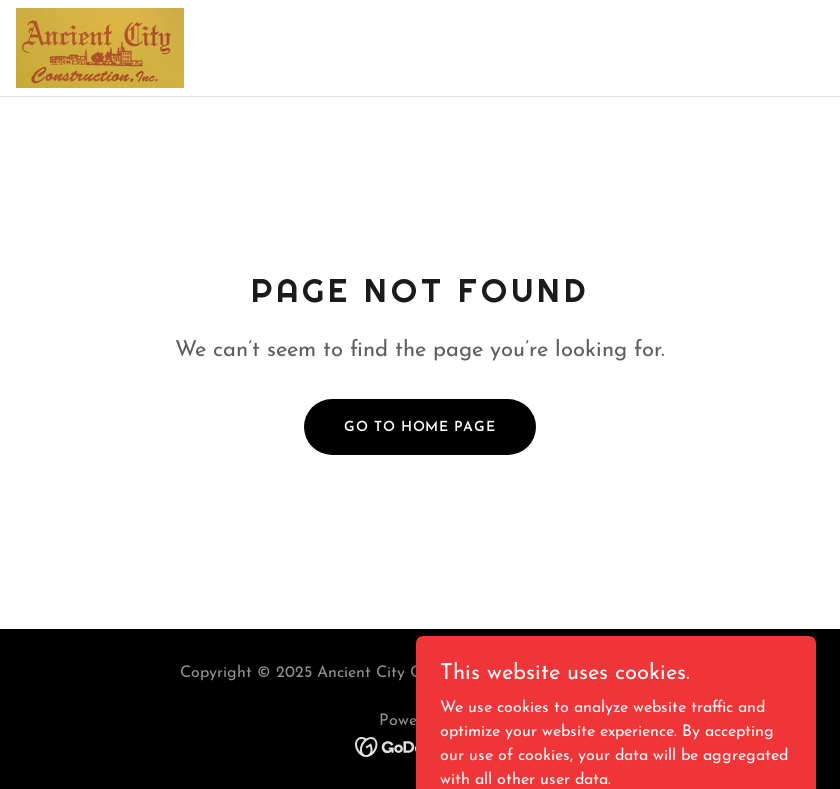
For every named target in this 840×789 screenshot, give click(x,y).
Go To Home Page (419, 427)
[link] (100, 48)
